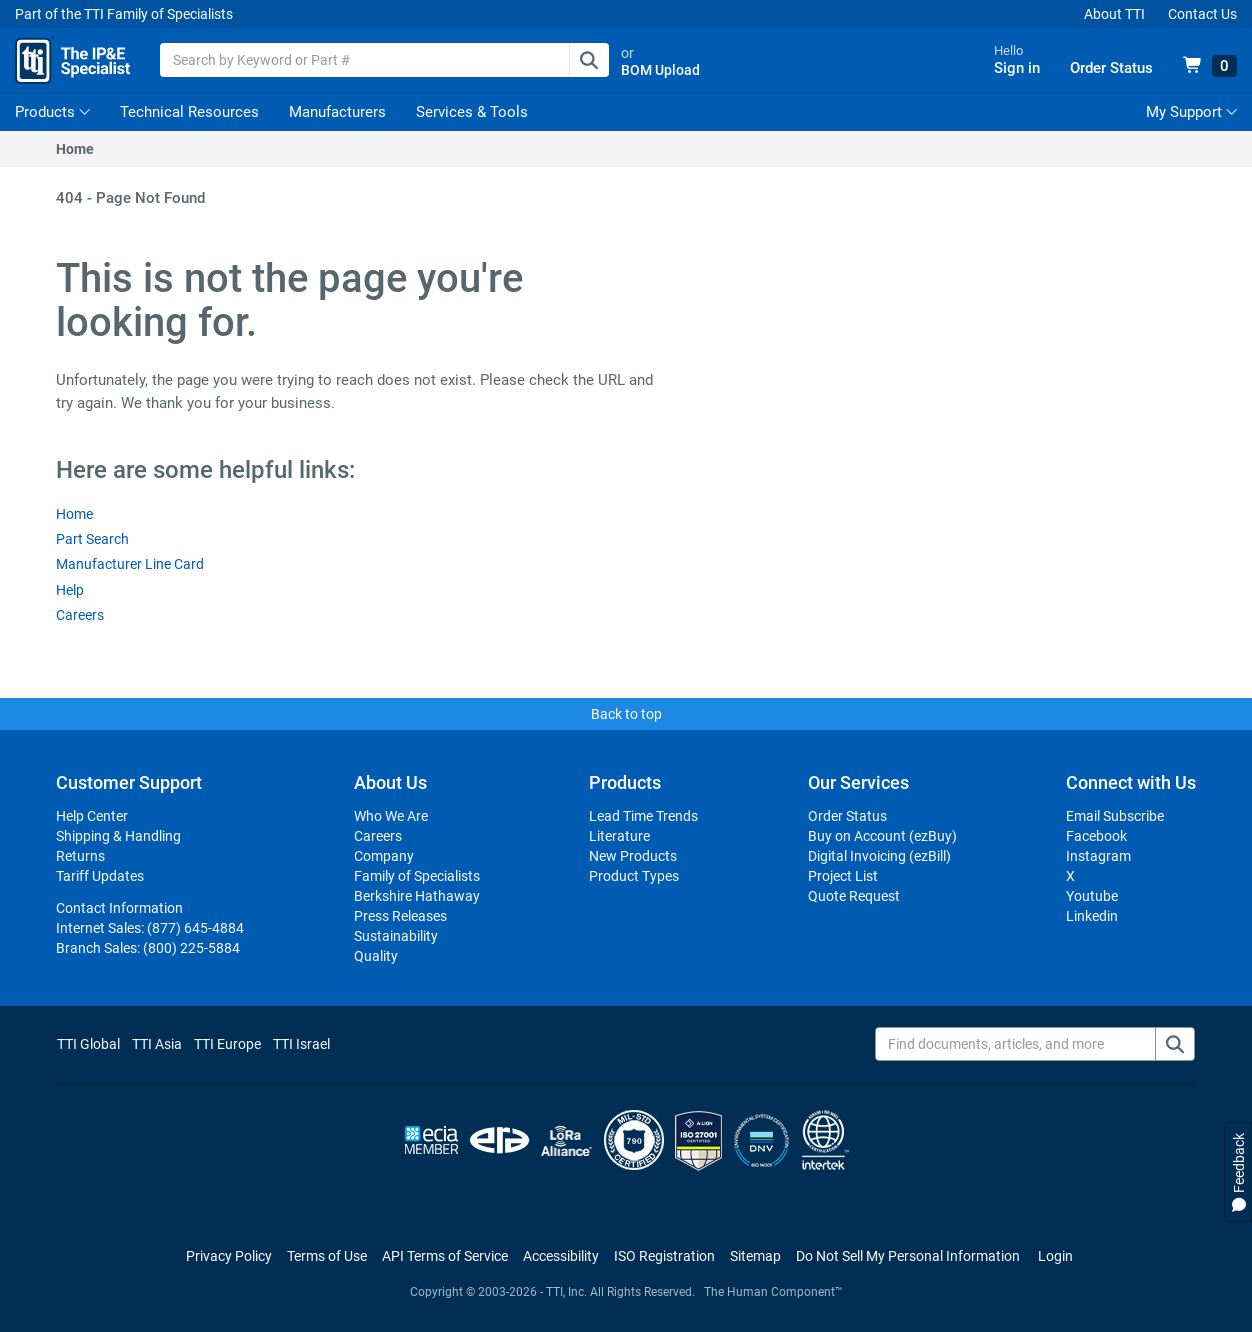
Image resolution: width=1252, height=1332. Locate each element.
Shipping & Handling (118, 836)
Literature (619, 836)
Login (1055, 1256)
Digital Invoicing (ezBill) (879, 856)
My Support (1191, 112)
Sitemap (755, 1256)
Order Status (847, 816)
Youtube (1092, 896)
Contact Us (1202, 14)
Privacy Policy (229, 1256)
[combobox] (384, 60)
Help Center (92, 816)
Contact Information (119, 908)
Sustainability (396, 936)
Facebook (1096, 836)
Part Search (92, 539)
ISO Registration (664, 1256)
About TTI (1114, 14)
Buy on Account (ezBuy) (882, 836)
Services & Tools (472, 112)
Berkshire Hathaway (417, 896)
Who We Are (391, 816)
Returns (80, 856)
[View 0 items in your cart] (1210, 66)
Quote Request (854, 896)
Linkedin (1092, 916)
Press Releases (400, 916)
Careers (80, 615)
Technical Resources (189, 112)
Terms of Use (327, 1256)
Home (75, 149)
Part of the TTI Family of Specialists (124, 14)
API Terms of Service (445, 1256)
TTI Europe (227, 1044)
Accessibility (561, 1256)
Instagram (1098, 856)
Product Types (634, 876)
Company (384, 856)
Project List (843, 876)
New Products (633, 856)
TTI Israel (301, 1044)
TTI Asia (157, 1044)
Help (70, 590)
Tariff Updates (100, 876)
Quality (376, 956)
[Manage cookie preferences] (908, 1256)
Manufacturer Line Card (130, 564)
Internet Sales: (150, 928)
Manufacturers (337, 112)
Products (45, 112)
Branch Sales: (148, 948)
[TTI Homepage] (72, 60)
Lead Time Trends (643, 816)
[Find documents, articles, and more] (1035, 1044)
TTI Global (88, 1044)
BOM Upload (660, 70)
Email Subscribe (1115, 816)
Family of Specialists (417, 876)
